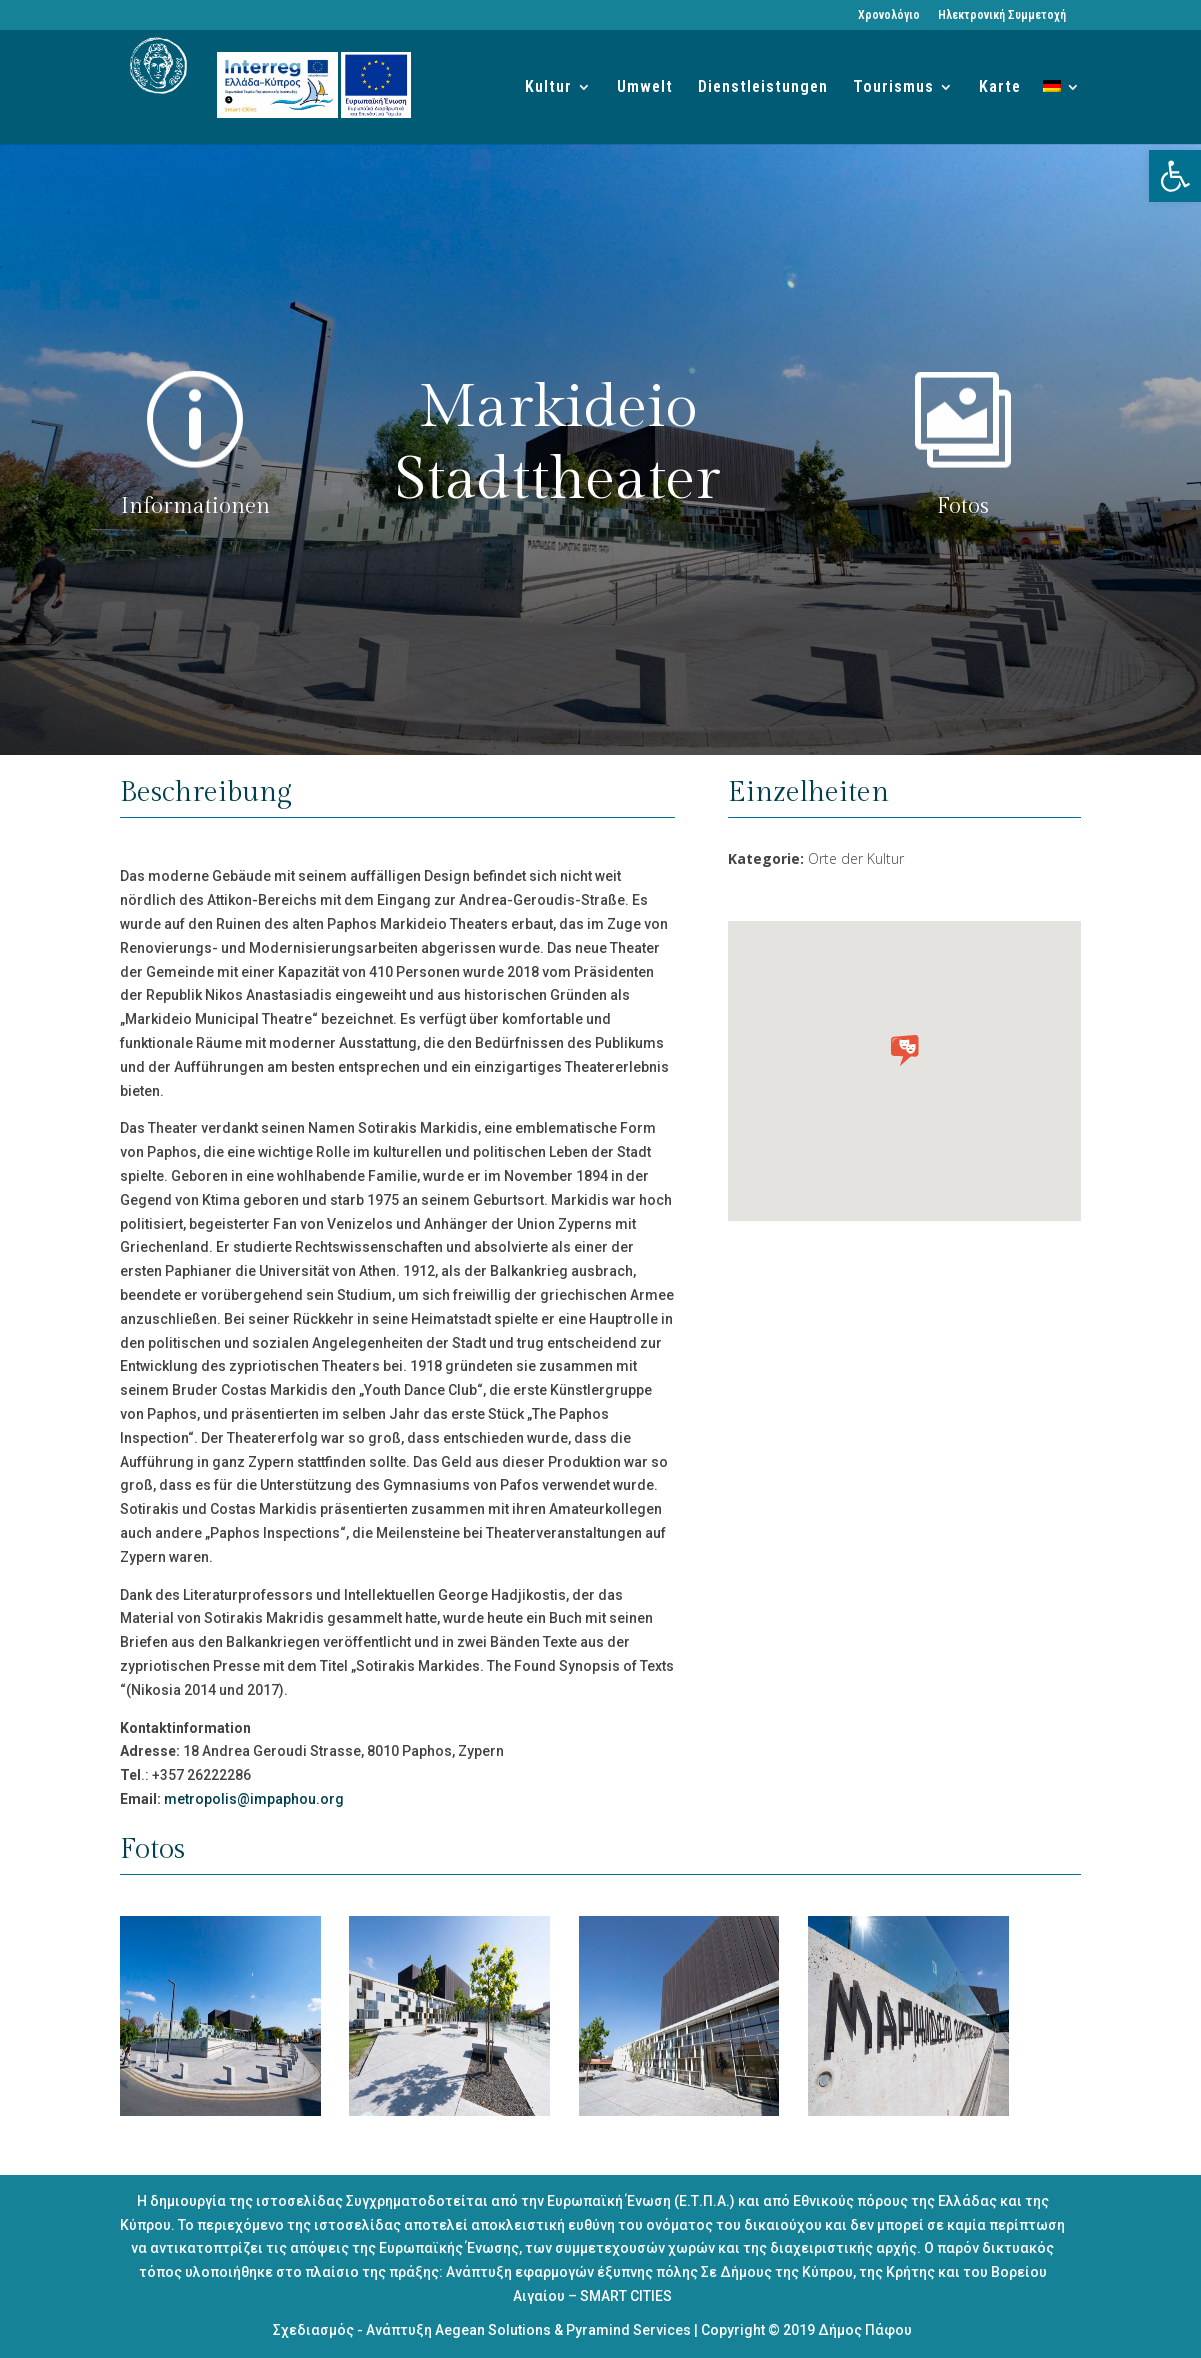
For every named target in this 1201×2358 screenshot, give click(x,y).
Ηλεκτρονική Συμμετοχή (1002, 15)
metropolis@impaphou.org (254, 1799)
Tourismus (893, 88)
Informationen (195, 506)
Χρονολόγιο (889, 15)
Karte (1000, 88)
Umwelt (645, 88)
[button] (1175, 176)
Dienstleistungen (763, 88)
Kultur (548, 88)
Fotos (963, 506)
